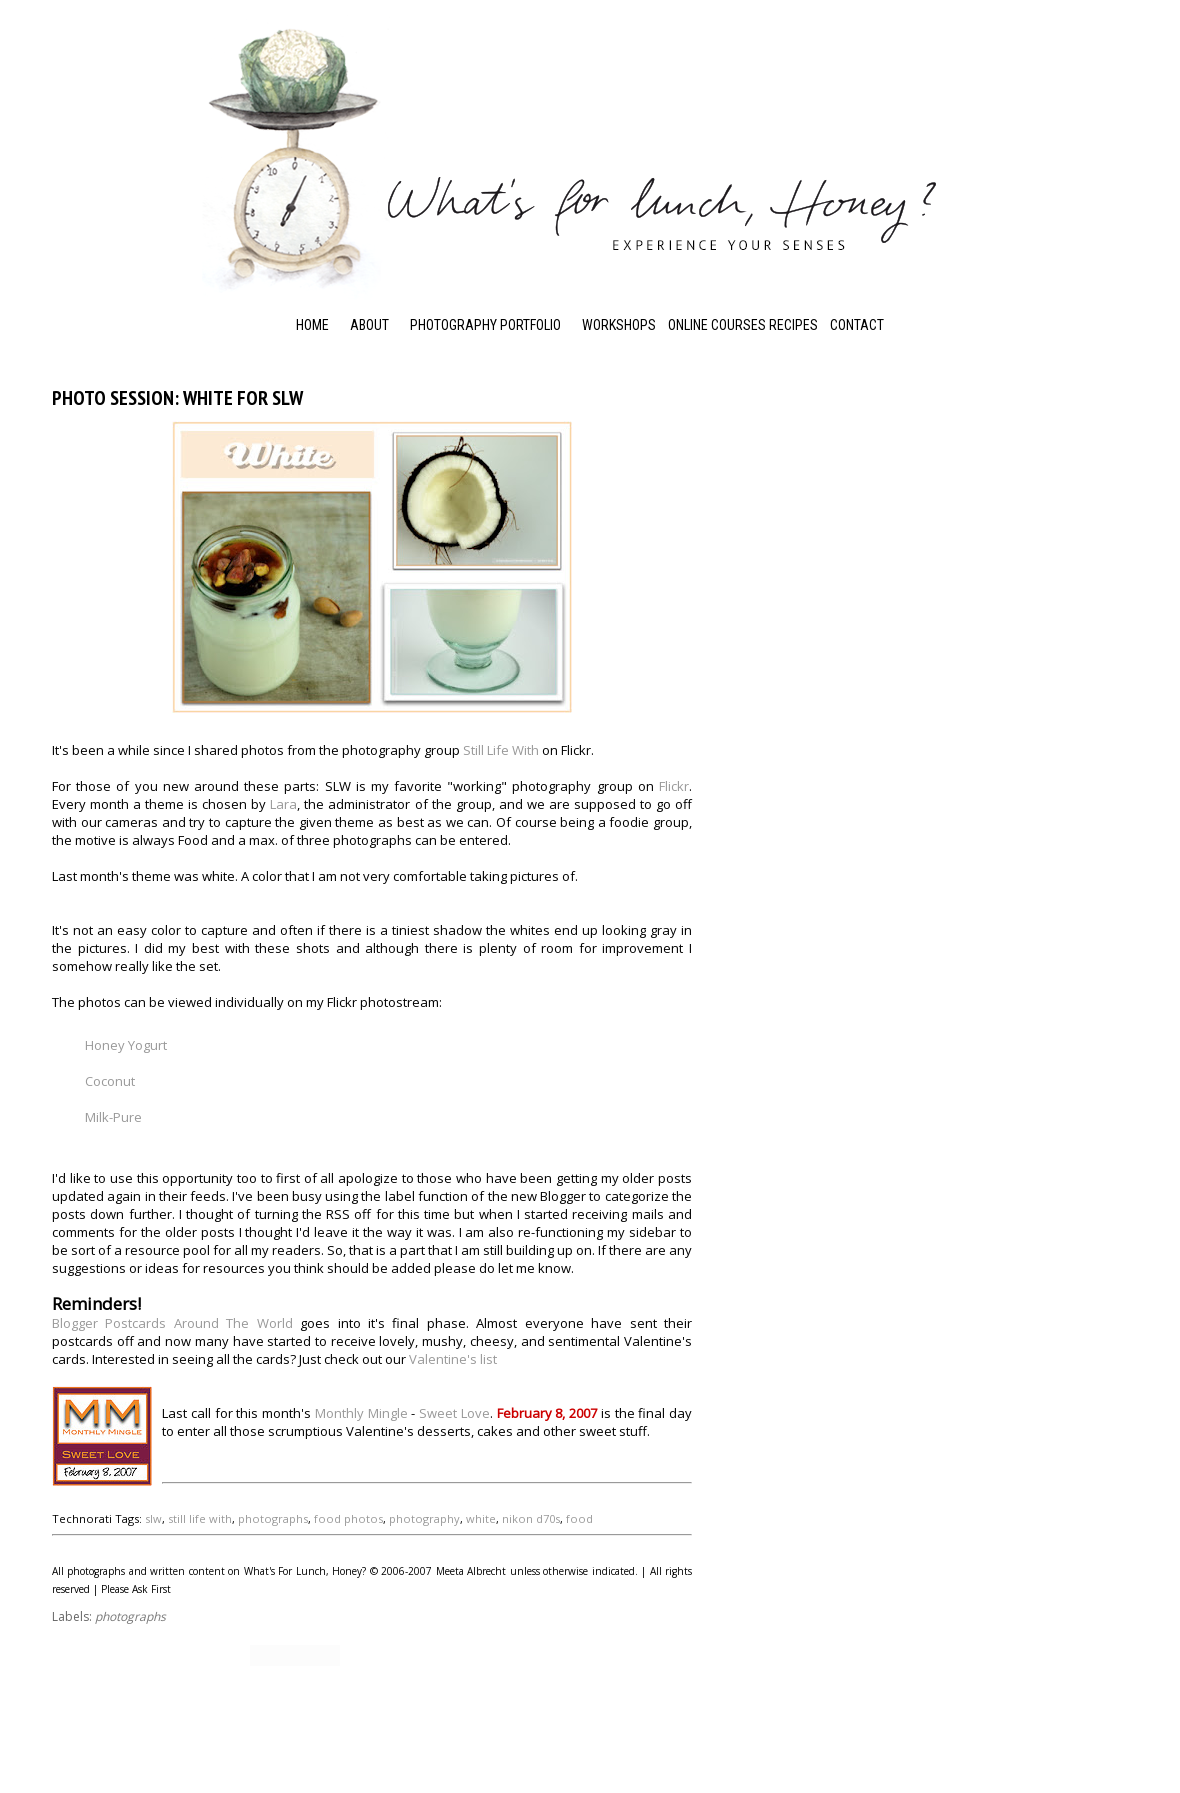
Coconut (110, 1081)
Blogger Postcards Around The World (172, 1323)
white (481, 1518)
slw (153, 1518)
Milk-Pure (113, 1117)
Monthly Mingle (361, 1413)
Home (312, 325)
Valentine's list (453, 1359)
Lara (283, 804)
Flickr (674, 786)
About (369, 325)
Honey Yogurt (126, 1045)
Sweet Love (454, 1413)
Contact (857, 325)
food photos (348, 1518)
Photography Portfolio (485, 325)
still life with (200, 1518)
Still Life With (501, 750)
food (579, 1518)
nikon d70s (531, 1518)
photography (424, 1518)
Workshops (619, 325)
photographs (273, 1518)
